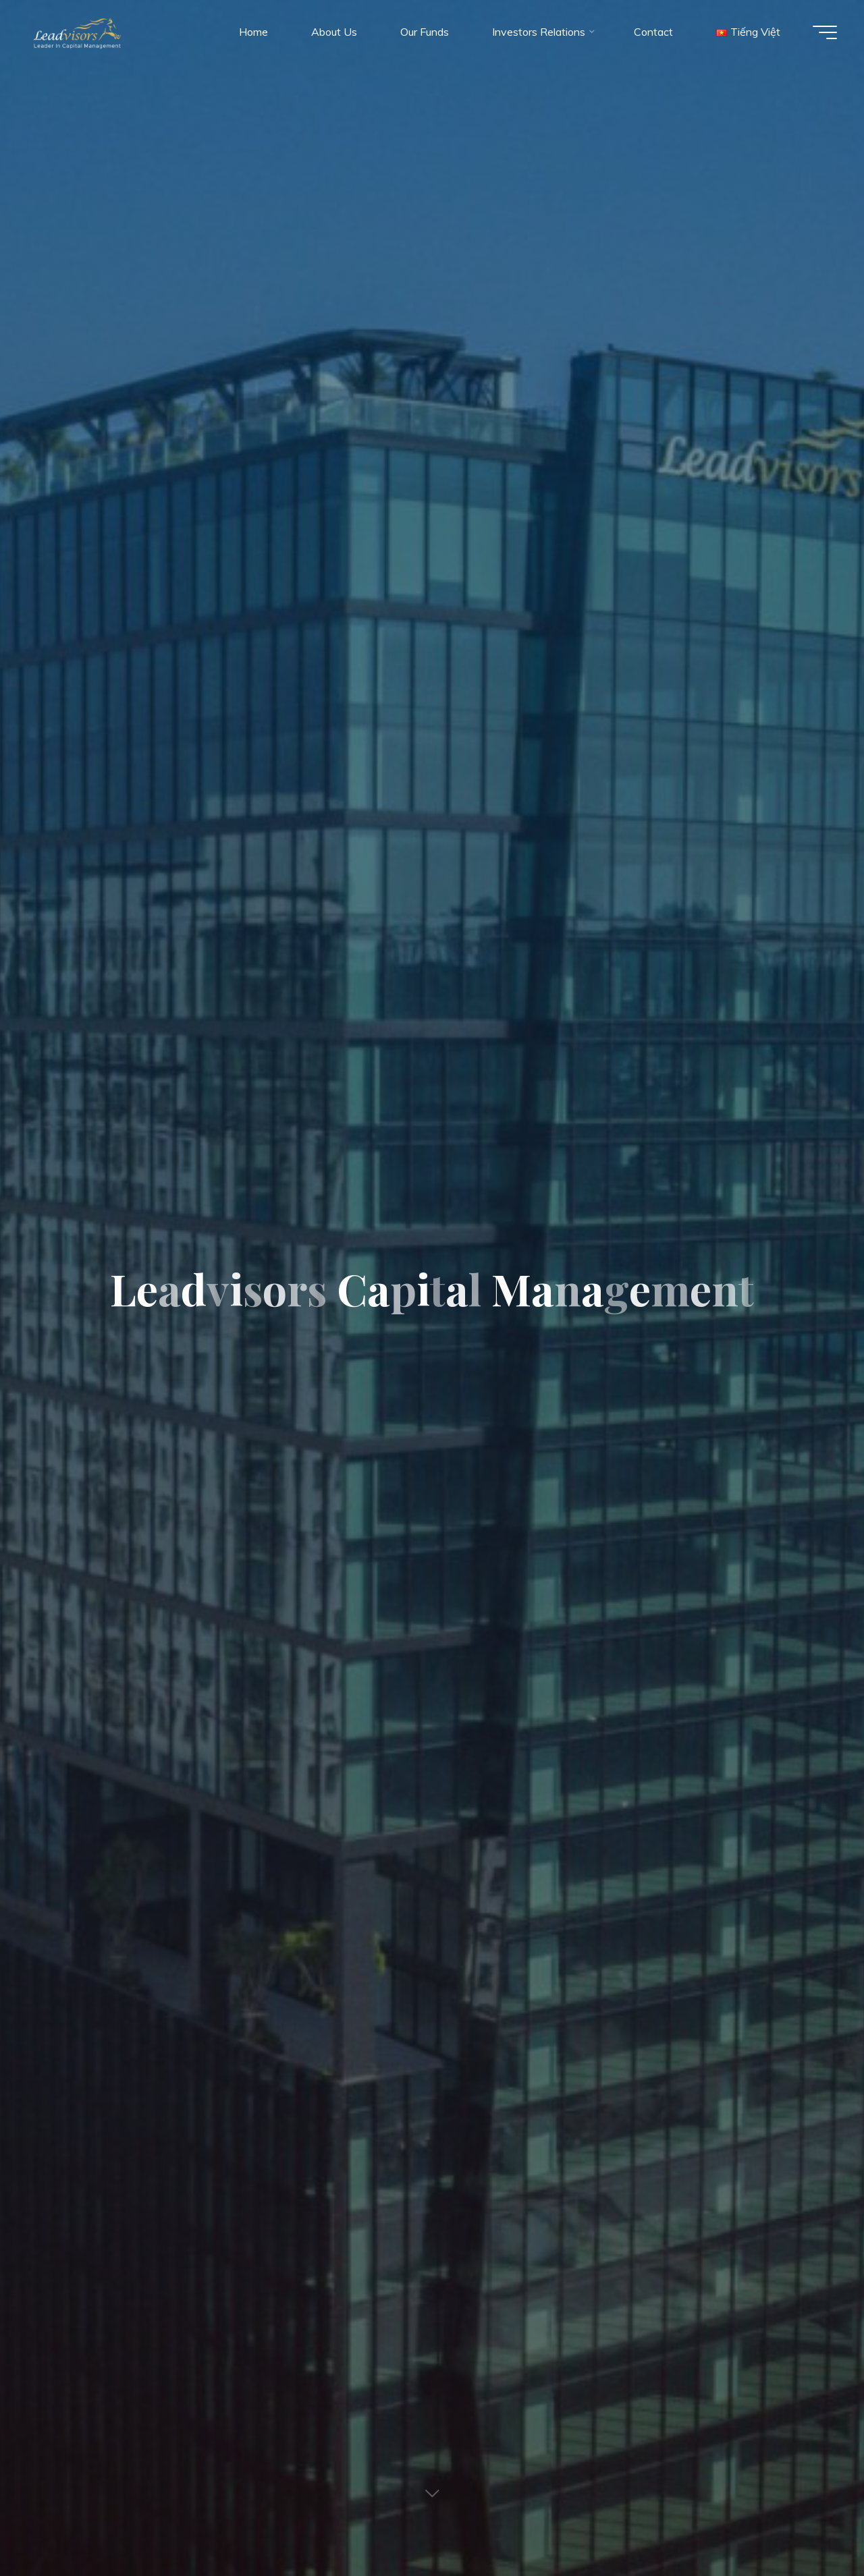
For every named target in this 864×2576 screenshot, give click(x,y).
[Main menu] (825, 32)
